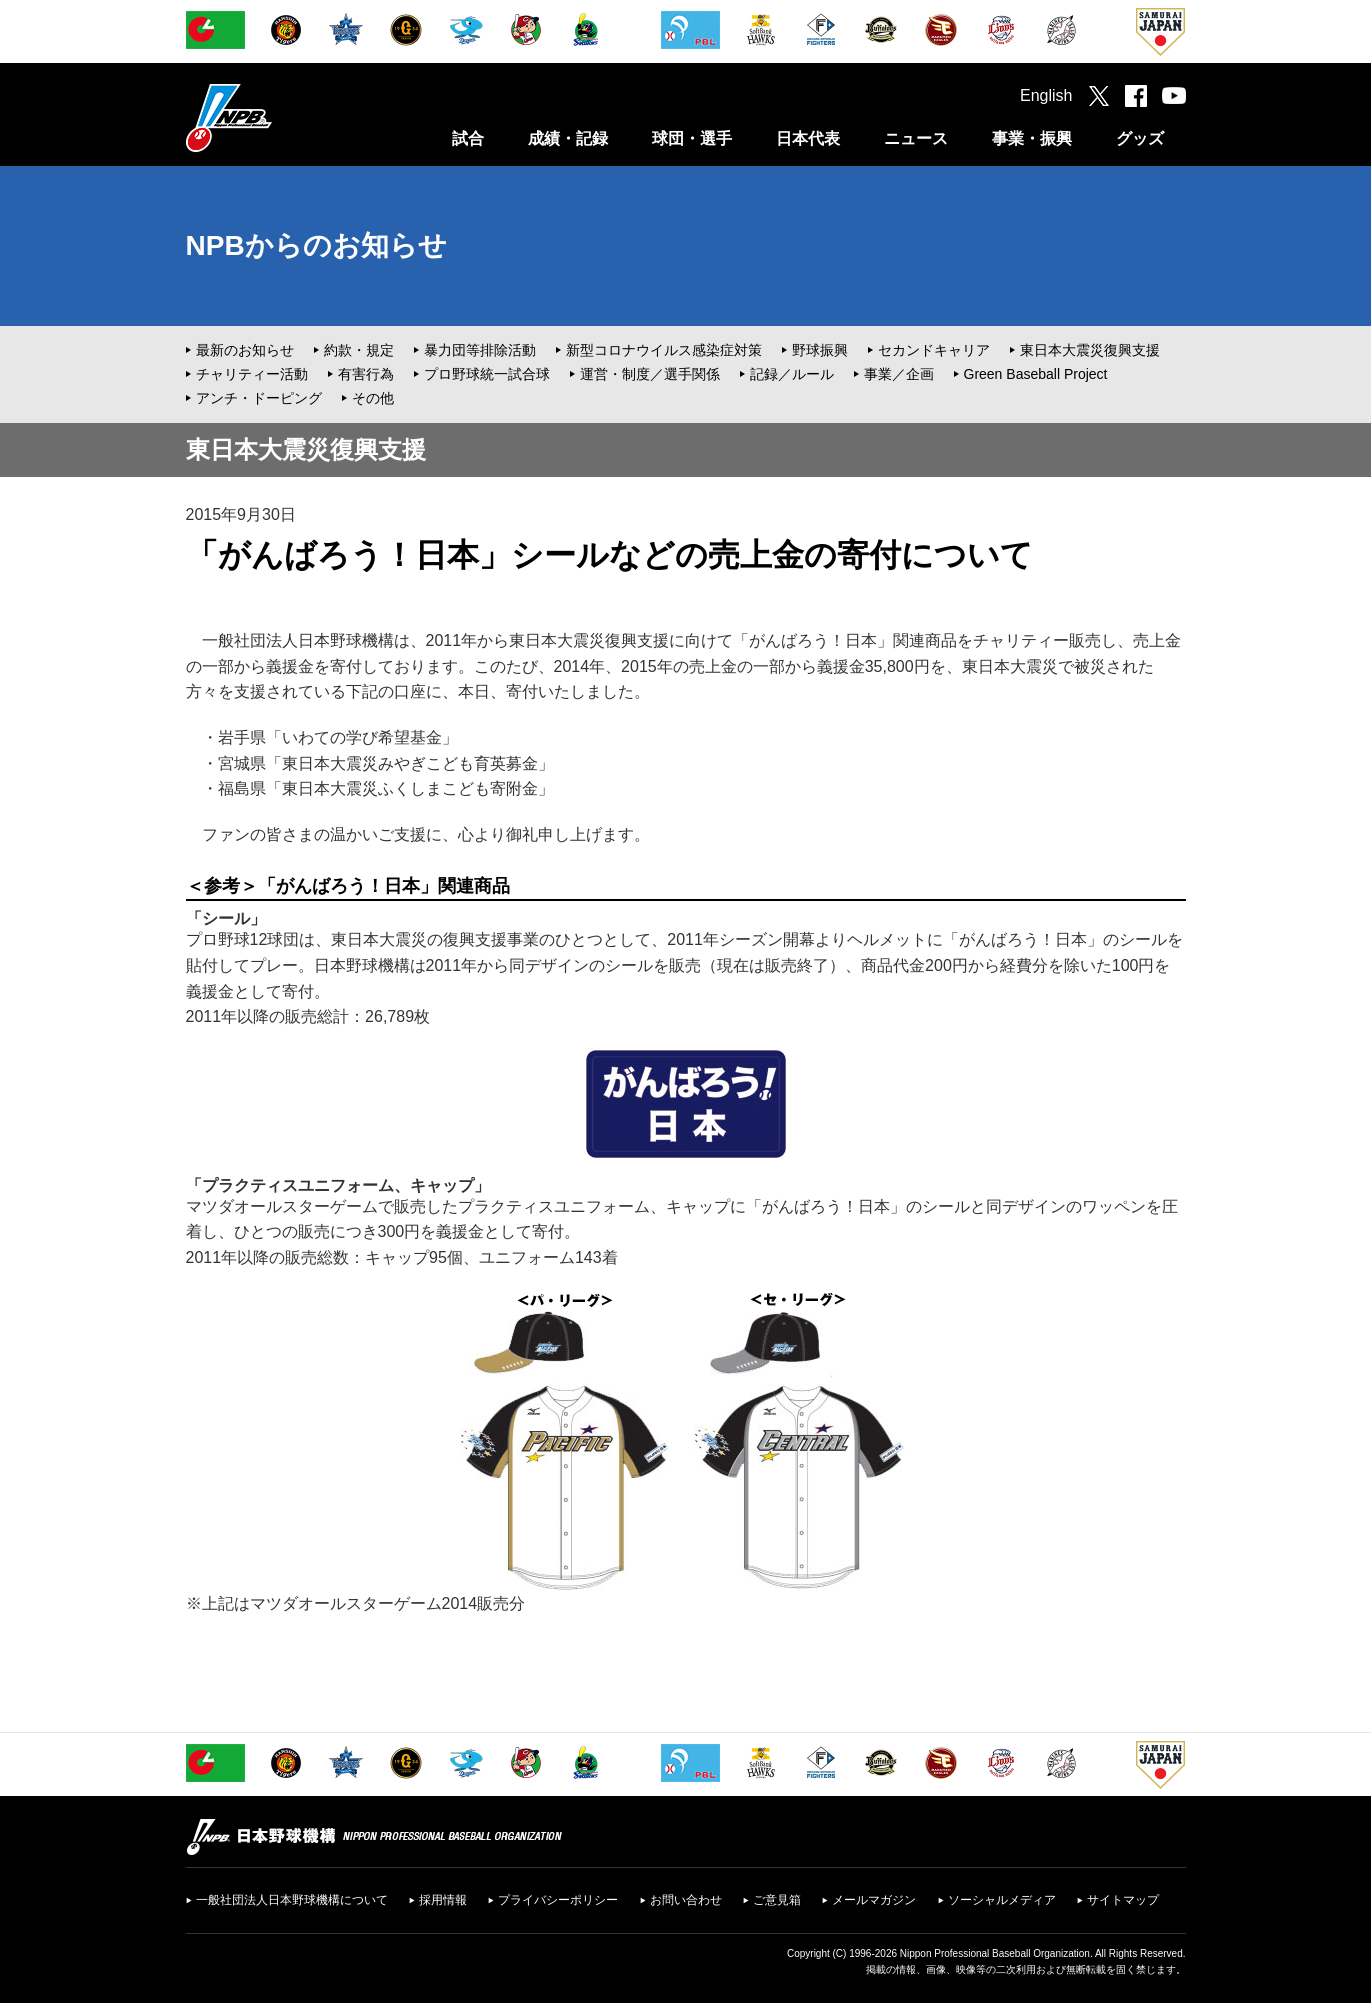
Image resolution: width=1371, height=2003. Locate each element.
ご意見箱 (777, 1900)
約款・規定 (359, 350)
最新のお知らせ (245, 350)
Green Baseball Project (1036, 374)
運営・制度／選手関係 (650, 374)
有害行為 (366, 374)
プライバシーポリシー (558, 1900)
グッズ (1140, 138)
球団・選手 (692, 138)
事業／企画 (899, 374)
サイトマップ (1123, 1900)
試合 (468, 138)
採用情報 (443, 1900)
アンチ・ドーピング (259, 398)
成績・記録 (568, 138)
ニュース (916, 138)
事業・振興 (1032, 138)
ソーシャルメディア (1002, 1900)
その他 (373, 398)
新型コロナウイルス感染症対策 (664, 350)
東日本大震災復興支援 (1090, 350)
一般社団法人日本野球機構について (292, 1900)
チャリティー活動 (252, 374)
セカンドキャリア (934, 350)
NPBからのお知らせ (316, 245)
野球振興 (820, 350)
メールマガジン (874, 1900)
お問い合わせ (686, 1900)
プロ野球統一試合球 (487, 374)
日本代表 (808, 138)
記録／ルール (792, 374)
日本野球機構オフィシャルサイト (279, 117)
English (1046, 95)
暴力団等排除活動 (480, 350)
